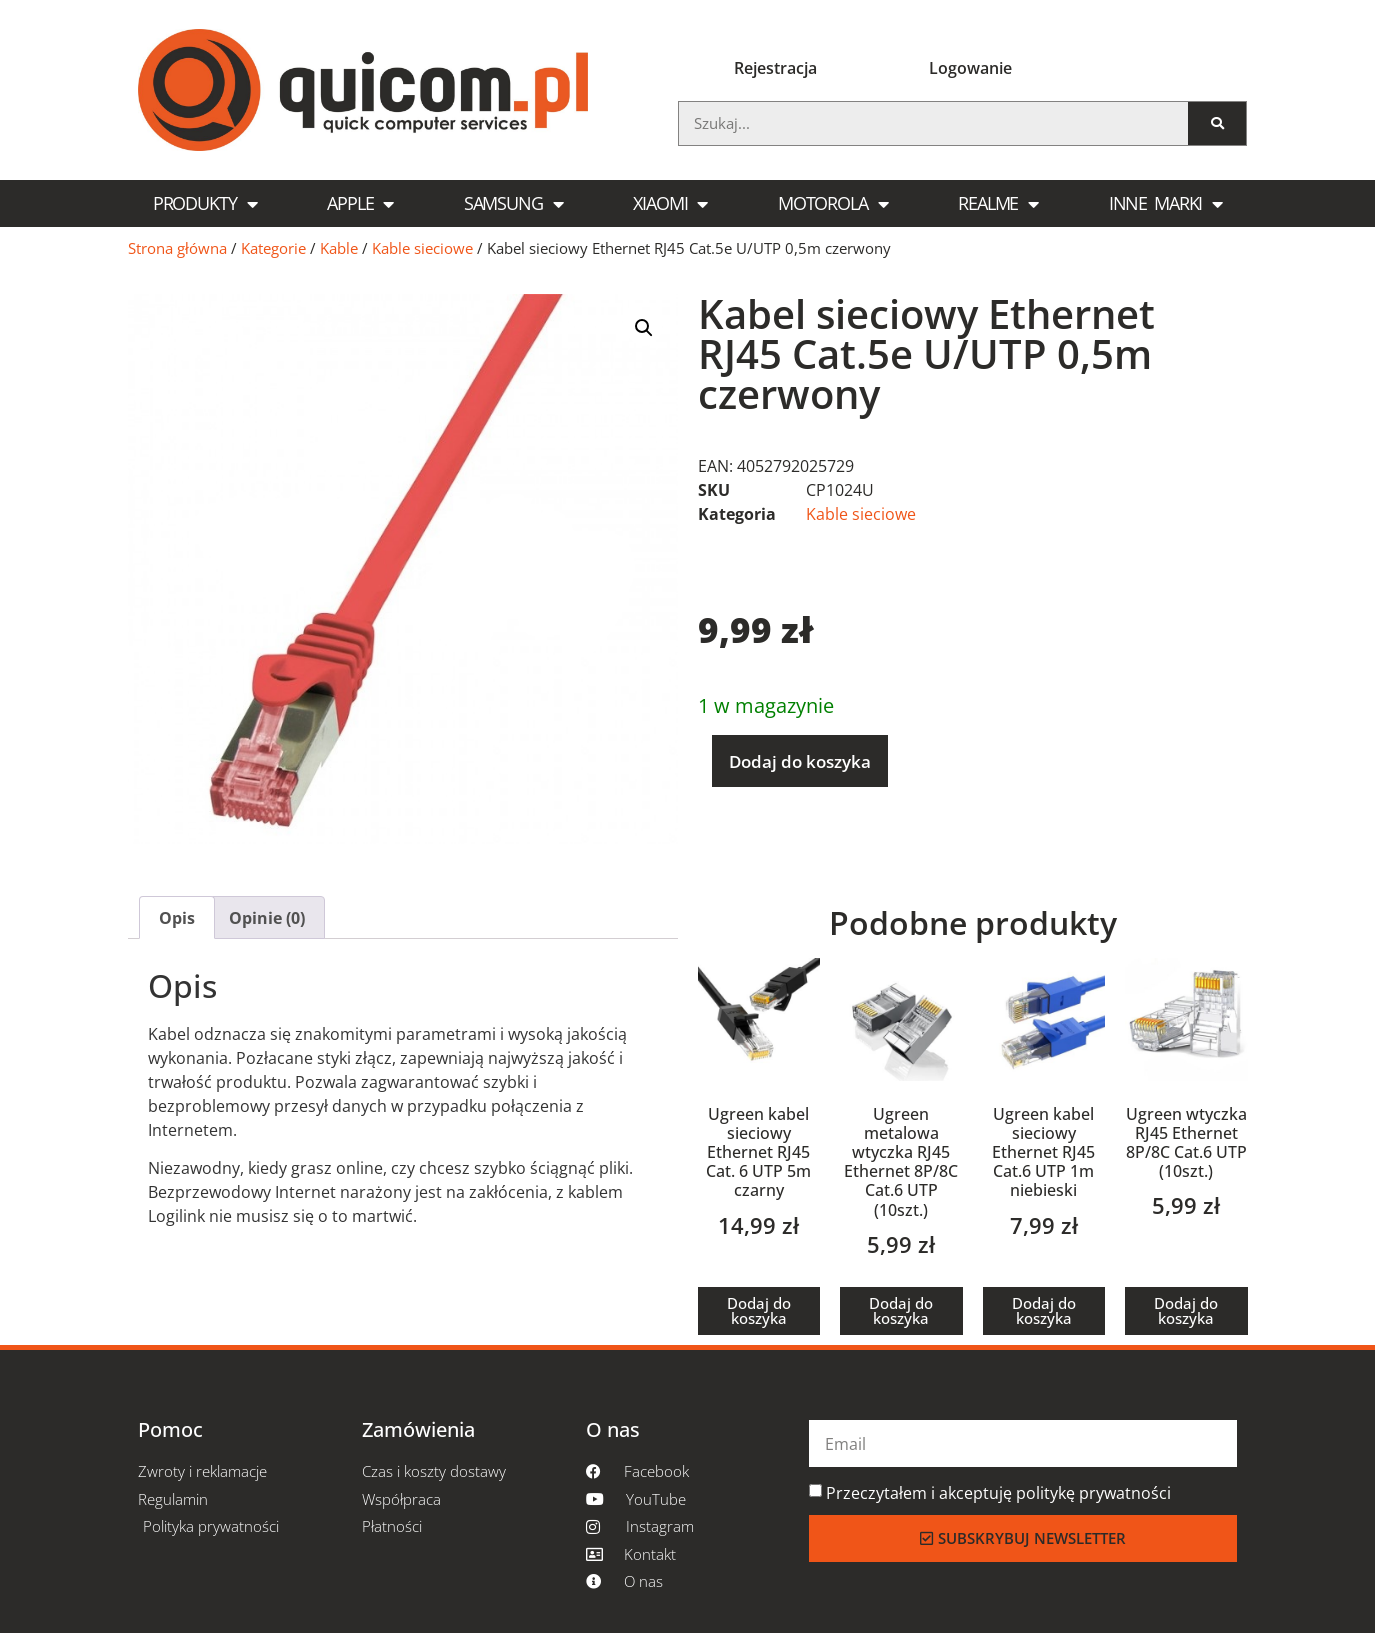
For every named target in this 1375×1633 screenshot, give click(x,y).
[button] (644, 328)
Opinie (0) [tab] (267, 918)
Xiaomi (670, 204)
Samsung (513, 204)
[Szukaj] (1217, 123)
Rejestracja (775, 68)
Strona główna (177, 248)
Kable (339, 248)
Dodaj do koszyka (800, 761)
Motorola (833, 204)
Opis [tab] (177, 918)
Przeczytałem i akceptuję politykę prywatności (998, 1493)
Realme (998, 204)
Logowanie (970, 68)
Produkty (205, 204)
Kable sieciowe (422, 248)
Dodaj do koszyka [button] (759, 1310)
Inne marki (1166, 204)
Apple (360, 204)
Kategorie (273, 248)
